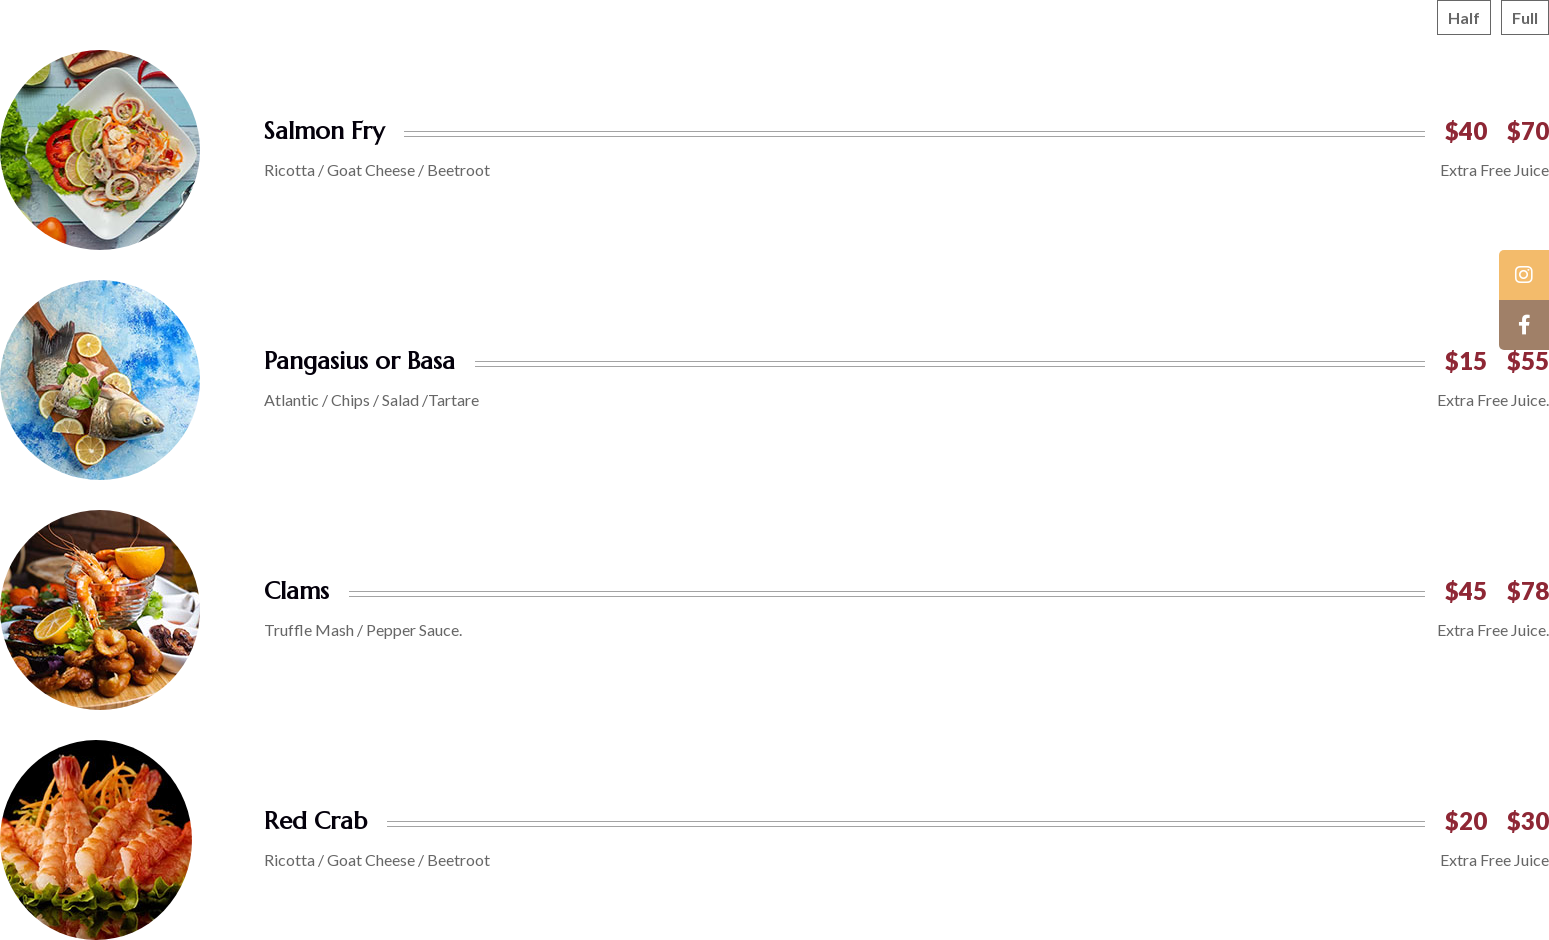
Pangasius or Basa (359, 361)
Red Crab (315, 821)
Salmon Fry (324, 131)
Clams (296, 591)
